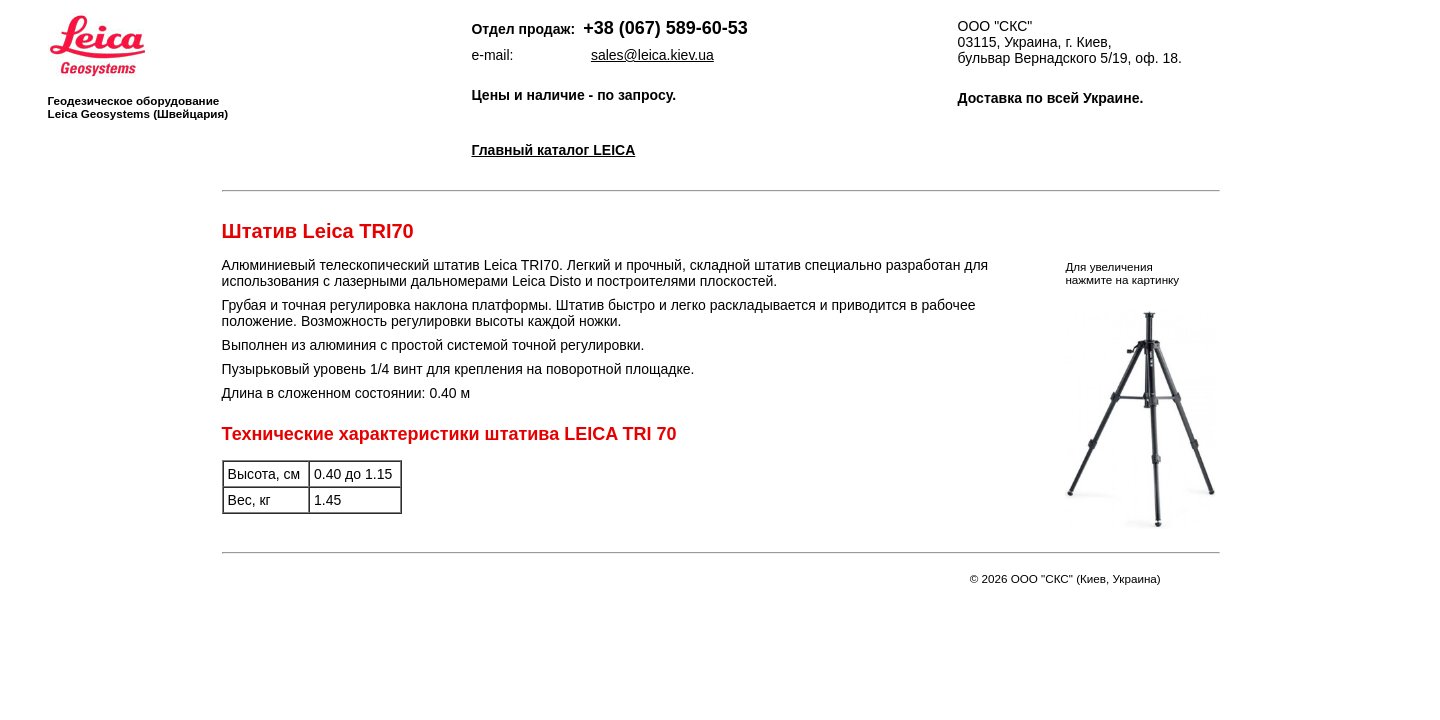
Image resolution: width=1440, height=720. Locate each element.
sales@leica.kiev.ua (652, 55)
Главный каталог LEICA (553, 150)
